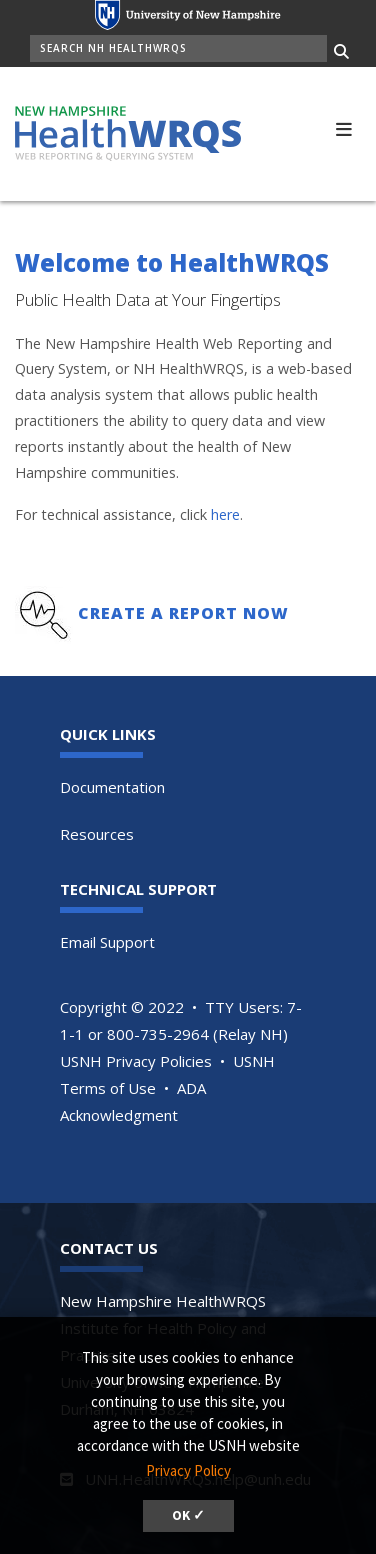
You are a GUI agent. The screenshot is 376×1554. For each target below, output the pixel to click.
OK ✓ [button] (188, 1515)
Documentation (112, 787)
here (225, 514)
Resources (97, 834)
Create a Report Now (183, 613)
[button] (344, 127)
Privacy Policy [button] (188, 1470)
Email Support (107, 942)
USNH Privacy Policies (136, 1061)
